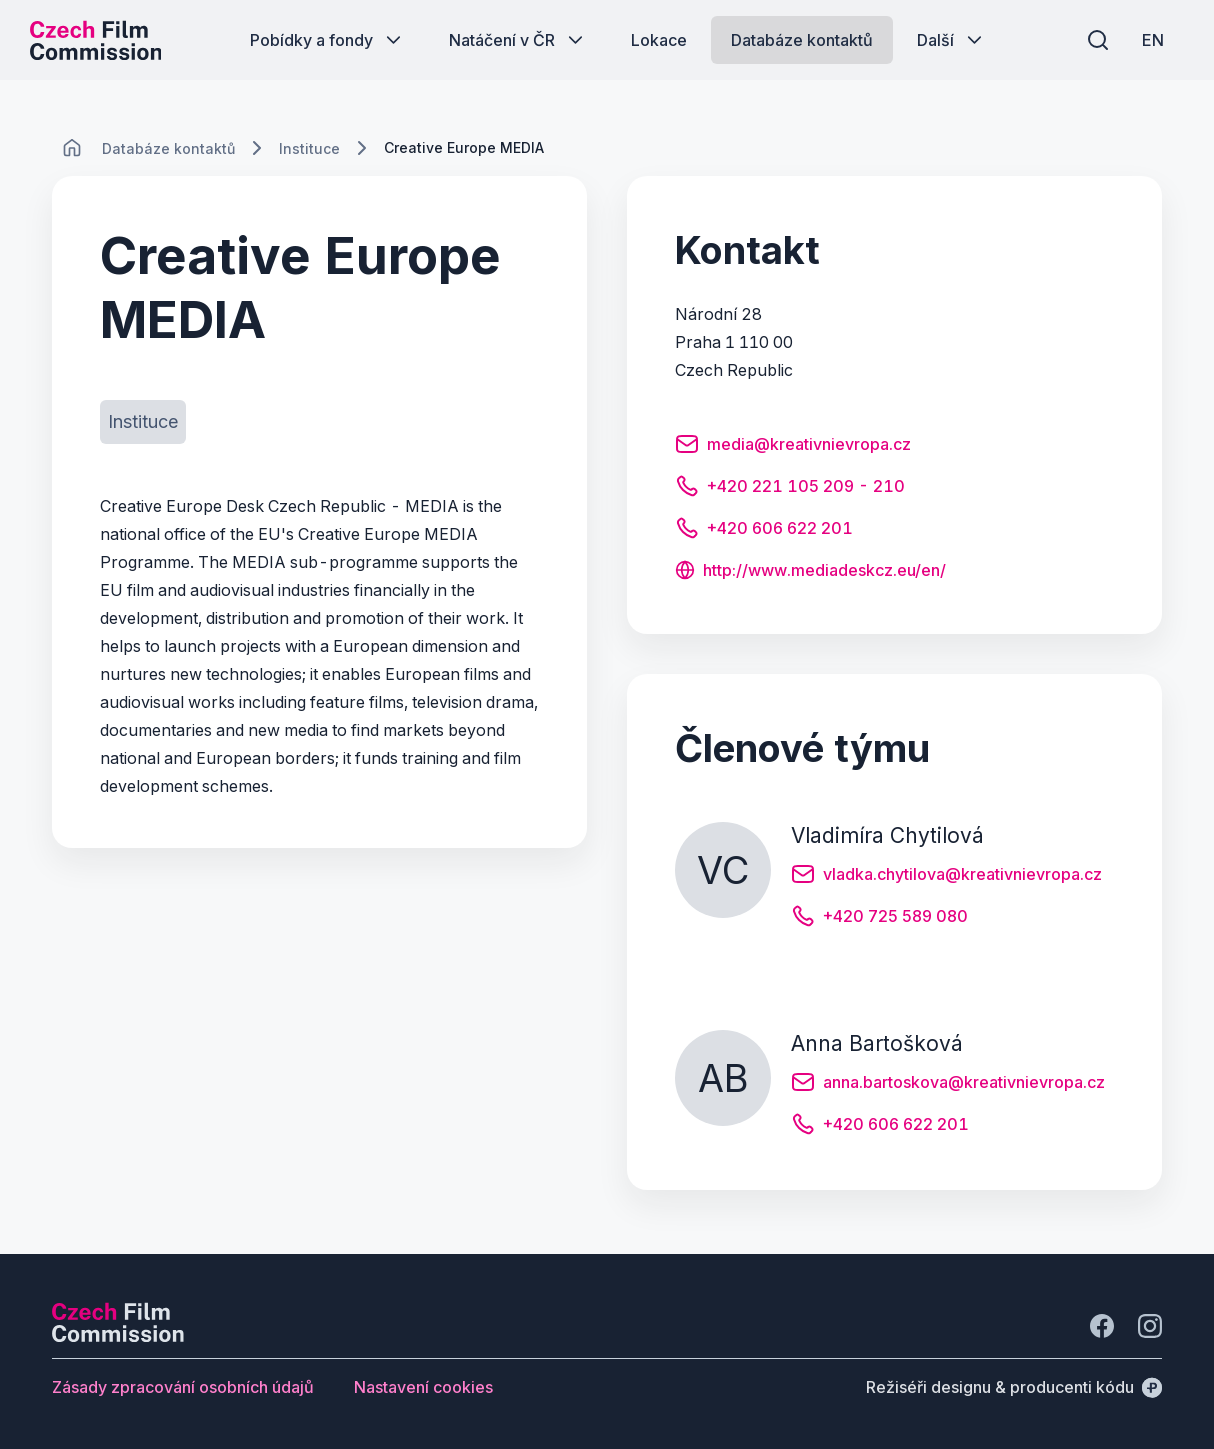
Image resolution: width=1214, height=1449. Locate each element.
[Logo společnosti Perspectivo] (118, 1336)
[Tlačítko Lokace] (659, 40)
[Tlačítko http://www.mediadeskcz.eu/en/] (810, 572)
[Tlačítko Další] (951, 40)
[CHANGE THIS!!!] (72, 148)
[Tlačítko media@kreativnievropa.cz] (793, 447)
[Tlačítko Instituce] (143, 422)
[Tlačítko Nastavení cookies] (423, 1387)
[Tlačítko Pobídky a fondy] (327, 40)
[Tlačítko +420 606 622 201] (764, 531)
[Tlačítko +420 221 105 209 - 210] (790, 489)
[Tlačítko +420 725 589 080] (879, 919)
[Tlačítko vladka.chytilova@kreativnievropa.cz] (946, 877)
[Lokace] (168, 148)
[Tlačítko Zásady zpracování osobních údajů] (183, 1387)
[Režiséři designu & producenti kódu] (1014, 1387)
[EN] (1153, 40)
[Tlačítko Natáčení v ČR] (518, 40)
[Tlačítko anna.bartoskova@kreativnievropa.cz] (948, 1085)
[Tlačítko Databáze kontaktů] (802, 40)
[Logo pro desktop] (96, 40)
